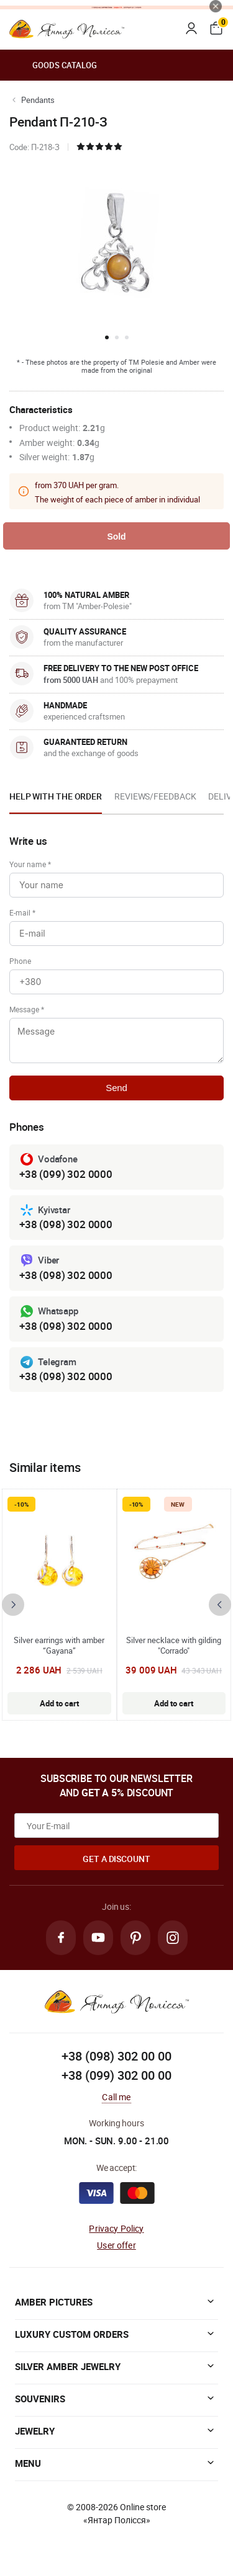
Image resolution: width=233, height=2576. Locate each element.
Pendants (38, 100)
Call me (116, 2097)
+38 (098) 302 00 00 (116, 2056)
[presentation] (13, 1604)
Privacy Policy (116, 2228)
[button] (107, 337)
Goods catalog (53, 65)
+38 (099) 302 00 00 (116, 2075)
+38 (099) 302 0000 (65, 1174)
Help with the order (55, 796)
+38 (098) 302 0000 (65, 1224)
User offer (116, 2245)
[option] (55, 800)
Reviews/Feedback (155, 796)
